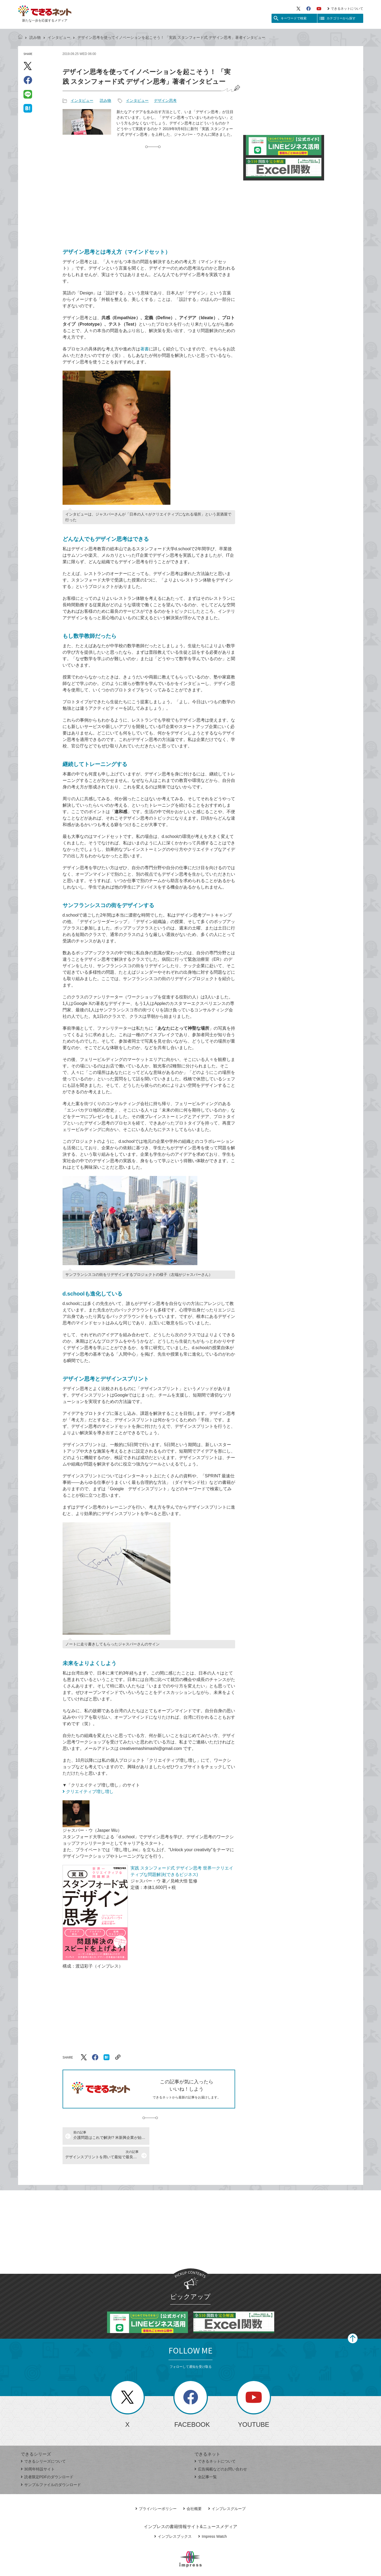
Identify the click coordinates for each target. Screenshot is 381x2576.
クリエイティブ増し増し (90, 1791)
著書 (144, 349)
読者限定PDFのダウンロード (47, 2457)
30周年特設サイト (38, 2450)
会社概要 (192, 2489)
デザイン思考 (165, 100)
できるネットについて (345, 9)
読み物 (35, 37)
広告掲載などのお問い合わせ (220, 2450)
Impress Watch (212, 2517)
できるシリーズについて (43, 2442)
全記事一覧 (205, 2457)
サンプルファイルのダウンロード (51, 2465)
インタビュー (59, 37)
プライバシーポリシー (156, 2489)
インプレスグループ (227, 2489)
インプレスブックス (173, 2517)
